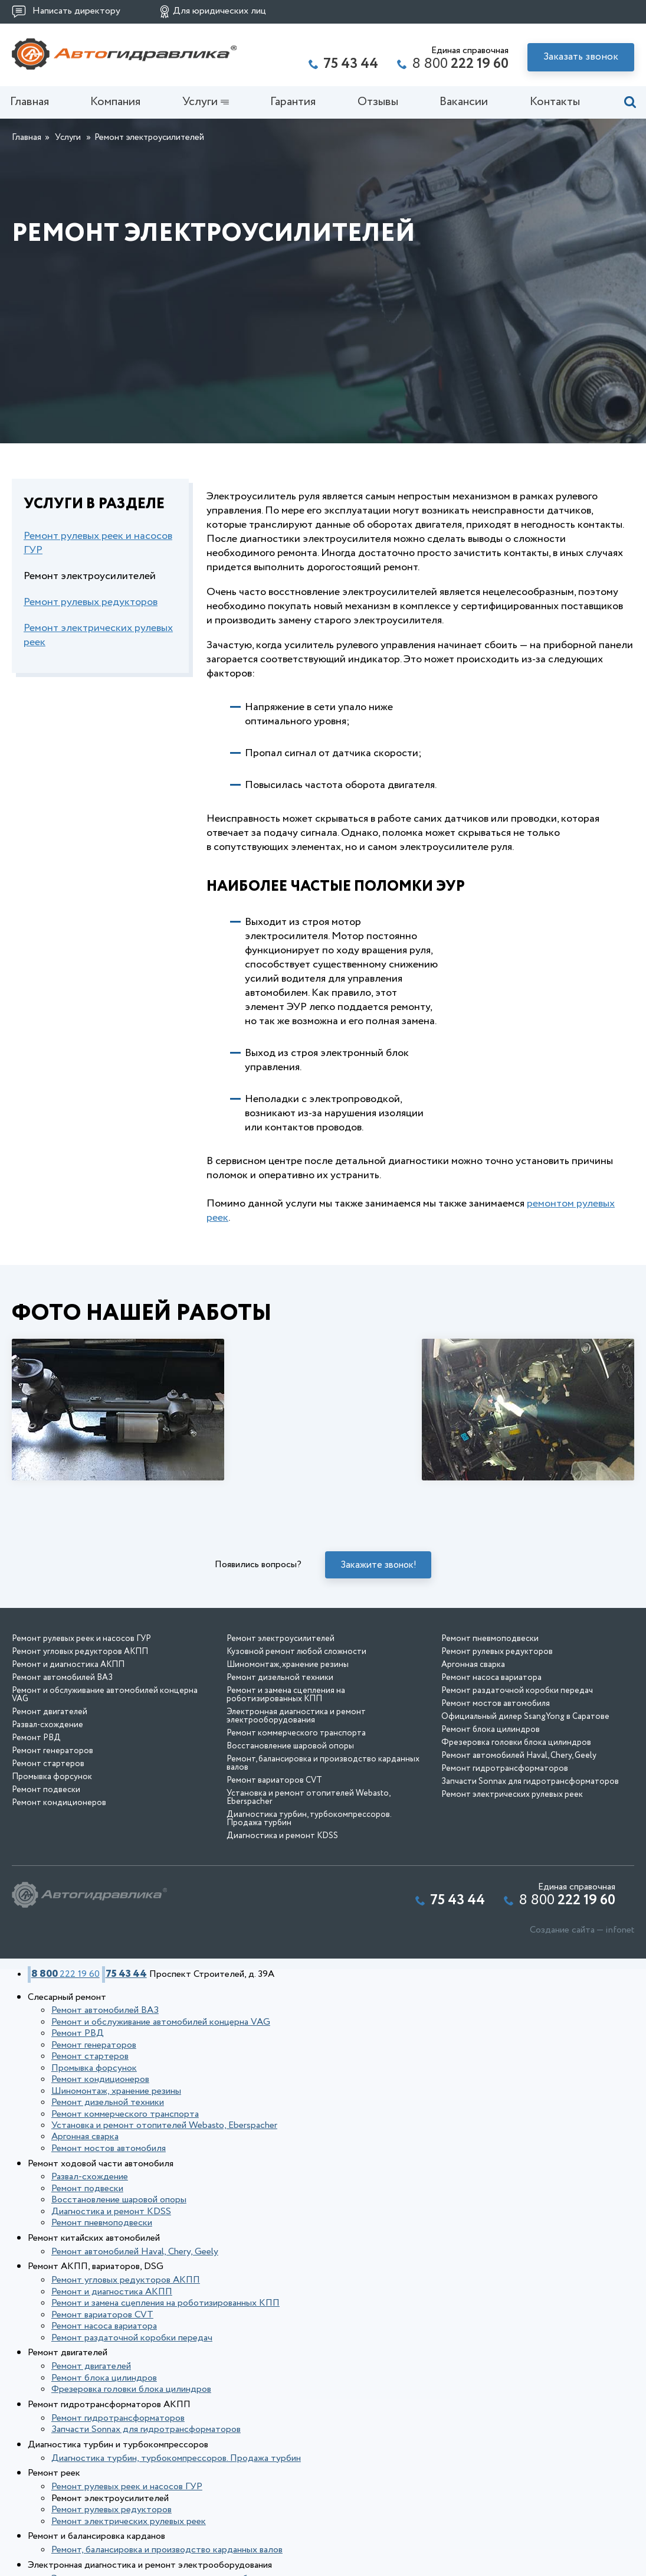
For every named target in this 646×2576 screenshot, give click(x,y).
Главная (31, 107)
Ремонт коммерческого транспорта (296, 1820)
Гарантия (293, 107)
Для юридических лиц (219, 11)
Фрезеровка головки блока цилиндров (516, 1829)
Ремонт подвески (46, 1876)
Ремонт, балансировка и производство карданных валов (323, 1850)
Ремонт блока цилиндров (490, 1816)
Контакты (552, 107)
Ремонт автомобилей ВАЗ (62, 1764)
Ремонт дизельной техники (280, 1764)
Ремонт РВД (36, 1824)
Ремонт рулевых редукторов (91, 609)
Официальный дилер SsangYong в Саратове (525, 1803)
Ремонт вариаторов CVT (274, 1867)
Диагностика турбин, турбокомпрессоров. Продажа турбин (309, 1905)
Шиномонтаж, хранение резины (288, 1751)
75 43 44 (110, 2059)
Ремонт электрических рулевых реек (98, 643)
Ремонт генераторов (52, 1837)
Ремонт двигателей (49, 1798)
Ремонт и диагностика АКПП (68, 1751)
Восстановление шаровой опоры (290, 1833)
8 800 (460, 64)
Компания (116, 107)
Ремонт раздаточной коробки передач (517, 1777)
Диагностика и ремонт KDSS (282, 1922)
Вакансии (462, 107)
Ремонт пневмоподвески (490, 1725)
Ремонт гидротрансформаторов (504, 1855)
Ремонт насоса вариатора (491, 1764)
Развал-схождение (47, 1811)
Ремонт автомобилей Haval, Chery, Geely (518, 1842)
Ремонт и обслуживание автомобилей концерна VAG (105, 1781)
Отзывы (376, 107)
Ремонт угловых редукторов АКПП (80, 1738)
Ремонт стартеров (48, 1850)
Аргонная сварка (473, 1751)
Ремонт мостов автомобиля (495, 1790)
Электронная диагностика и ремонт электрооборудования (296, 1803)
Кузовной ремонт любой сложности (296, 1738)
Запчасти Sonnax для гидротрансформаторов (530, 1868)
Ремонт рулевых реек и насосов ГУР (98, 550)
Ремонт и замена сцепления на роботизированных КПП (286, 1781)
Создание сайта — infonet (582, 2017)
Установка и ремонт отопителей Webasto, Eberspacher (308, 1884)
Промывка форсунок (52, 1863)
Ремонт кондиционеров (59, 1889)
